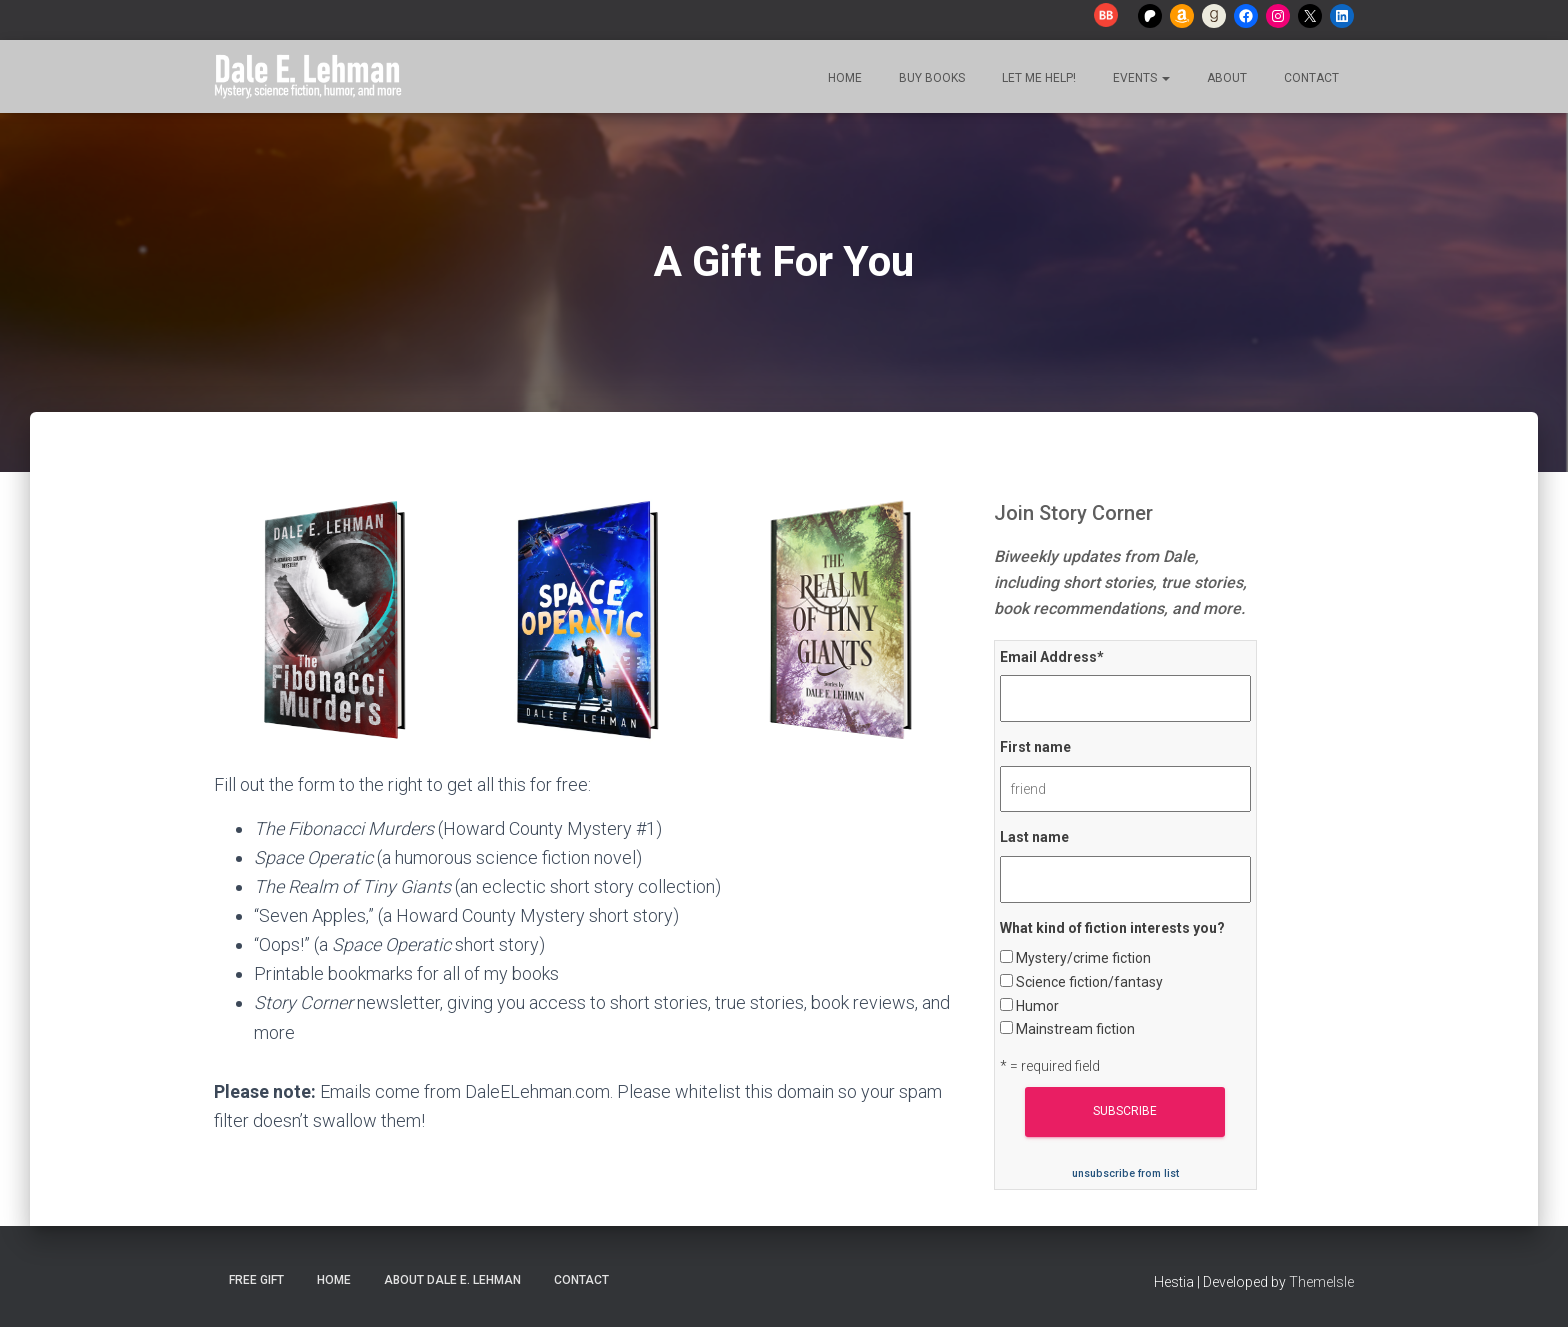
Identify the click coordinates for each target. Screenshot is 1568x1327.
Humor (1037, 1006)
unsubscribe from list (1125, 1173)
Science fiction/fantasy (1089, 982)
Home (843, 78)
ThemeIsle (1321, 1282)
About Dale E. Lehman (452, 1280)
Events (1140, 78)
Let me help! (1037, 78)
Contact (1310, 78)
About (1225, 78)
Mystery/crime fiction (1083, 958)
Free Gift (256, 1280)
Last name (1034, 837)
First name (1035, 747)
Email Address (1052, 657)
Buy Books (930, 78)
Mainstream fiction (1075, 1029)
